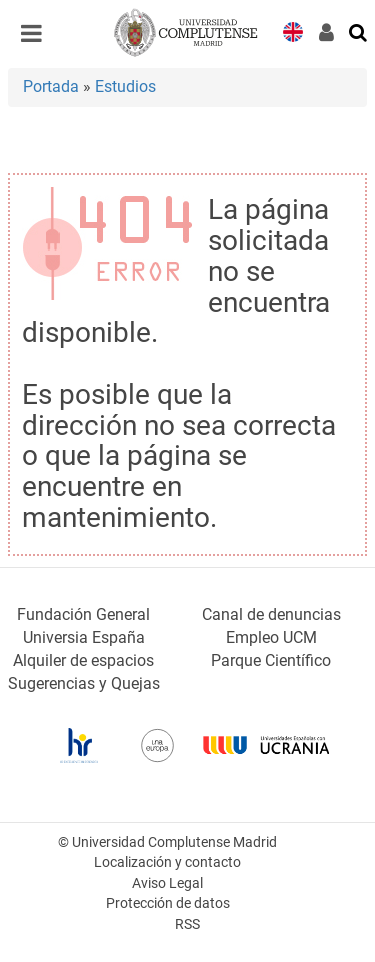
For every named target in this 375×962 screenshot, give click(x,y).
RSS (187, 924)
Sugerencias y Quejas (84, 683)
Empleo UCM (271, 637)
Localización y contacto (167, 862)
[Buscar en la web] (359, 31)
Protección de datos (168, 903)
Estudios (125, 86)
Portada (51, 86)
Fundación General (83, 614)
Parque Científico (271, 660)
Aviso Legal (167, 883)
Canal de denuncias (271, 614)
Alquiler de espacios (83, 660)
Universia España (84, 637)
